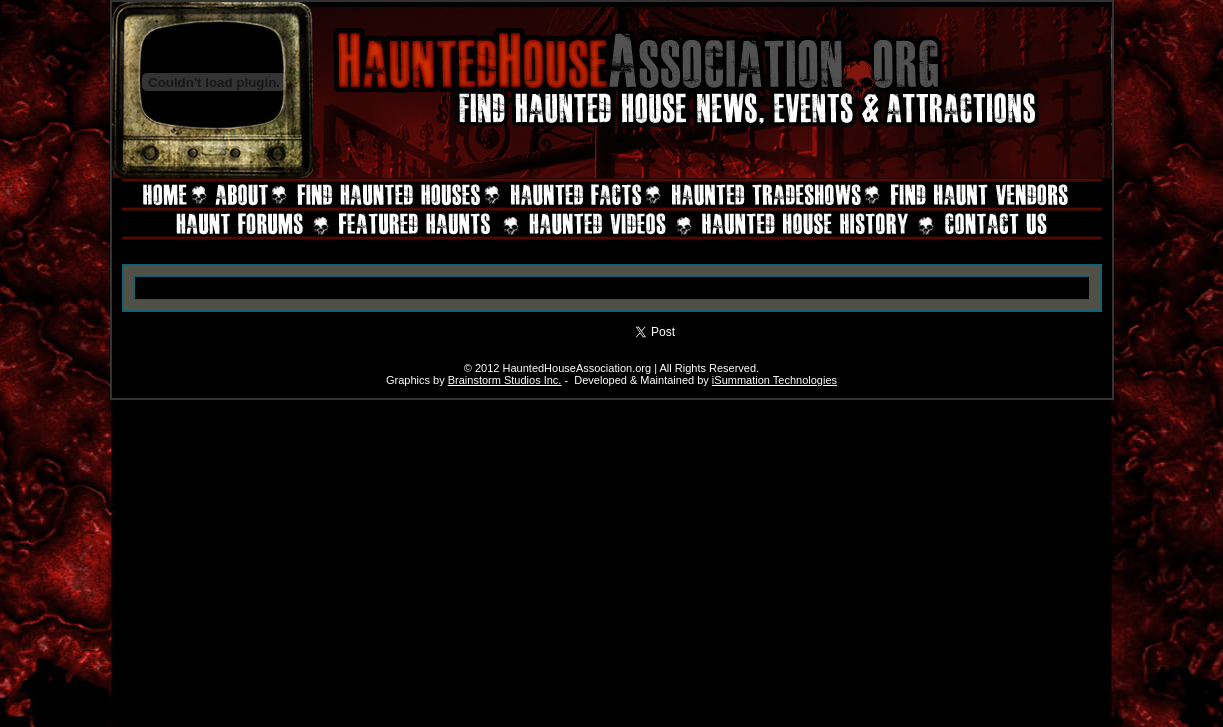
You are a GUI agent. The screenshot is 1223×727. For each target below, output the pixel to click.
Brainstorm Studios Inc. (505, 380)
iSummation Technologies (774, 380)
